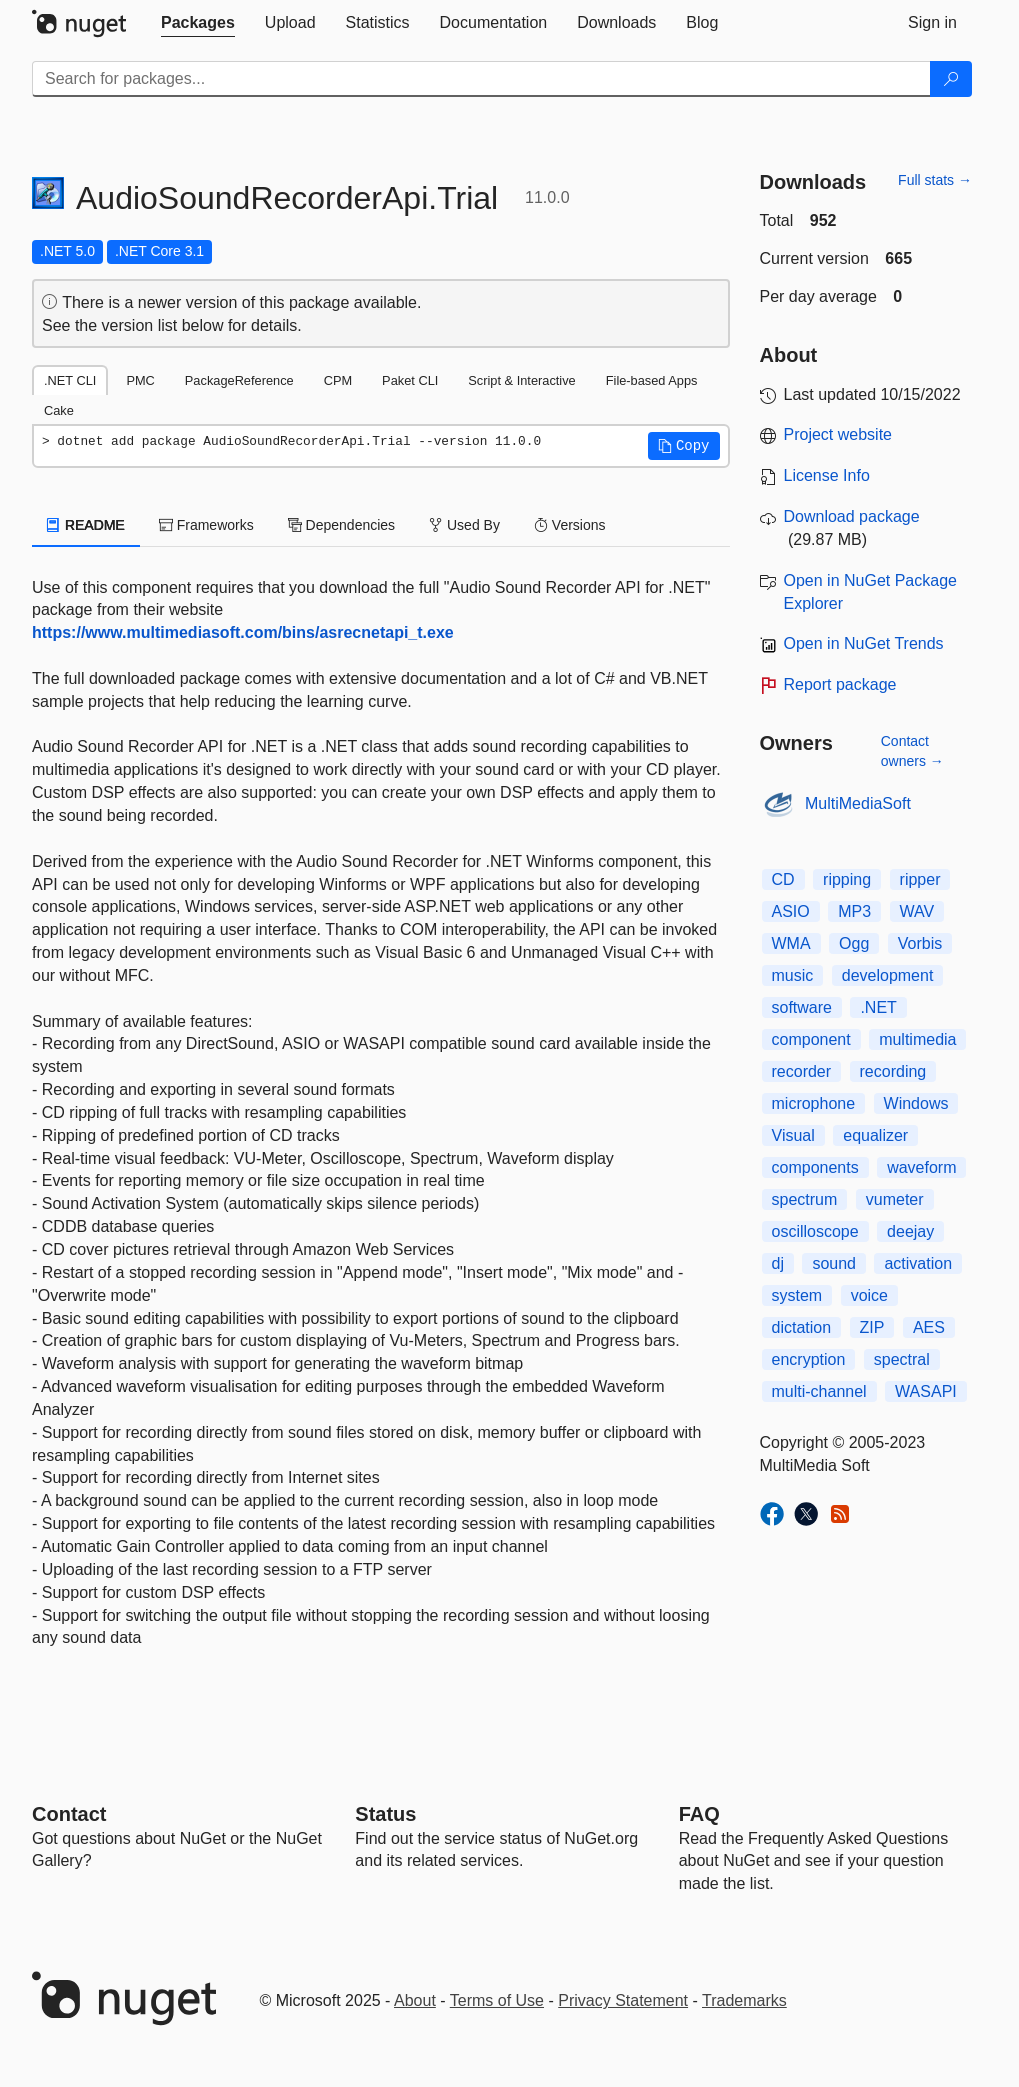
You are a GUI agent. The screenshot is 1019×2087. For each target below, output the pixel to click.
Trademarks (744, 2000)
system (797, 1295)
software (802, 1007)
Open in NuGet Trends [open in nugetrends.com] (864, 643)
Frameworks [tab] (206, 525)
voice (869, 1295)
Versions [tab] (570, 525)
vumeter (895, 1199)
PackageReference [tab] (239, 380)
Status (385, 1814)
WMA (791, 943)
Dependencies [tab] (341, 525)
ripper (920, 879)
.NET (878, 1007)
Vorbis (920, 943)
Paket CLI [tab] (410, 380)
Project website (838, 434)
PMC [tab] (140, 380)
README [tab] (86, 525)
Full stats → (935, 180)
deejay (910, 1231)
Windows (916, 1103)
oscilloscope (815, 1231)
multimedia (917, 1039)
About (415, 2000)
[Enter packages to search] (481, 79)
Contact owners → (912, 751)
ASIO (791, 911)
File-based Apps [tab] (652, 380)
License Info (827, 475)
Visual (793, 1135)
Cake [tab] (59, 410)
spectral (902, 1359)
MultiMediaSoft (858, 803)
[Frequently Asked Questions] (699, 1814)
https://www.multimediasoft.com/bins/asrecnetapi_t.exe (243, 632)
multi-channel (819, 1391)
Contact (69, 1814)
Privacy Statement (623, 2000)
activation (918, 1263)
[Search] (951, 79)
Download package (852, 516)
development (888, 975)
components (815, 1167)
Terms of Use (497, 2000)
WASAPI (926, 1391)
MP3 (854, 911)
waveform (921, 1167)
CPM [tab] (338, 380)
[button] (684, 446)
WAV (917, 911)
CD (783, 879)
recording (893, 1071)
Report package (840, 684)
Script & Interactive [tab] (521, 380)
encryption (809, 1359)
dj (778, 1263)
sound (834, 1263)
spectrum (805, 1199)
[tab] (198, 23)
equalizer (875, 1135)
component (811, 1039)
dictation (802, 1327)
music (793, 975)
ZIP (872, 1327)
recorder (802, 1071)
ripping (847, 879)
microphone (814, 1103)
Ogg (854, 943)
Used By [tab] (464, 525)
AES (929, 1327)
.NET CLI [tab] (70, 380)
